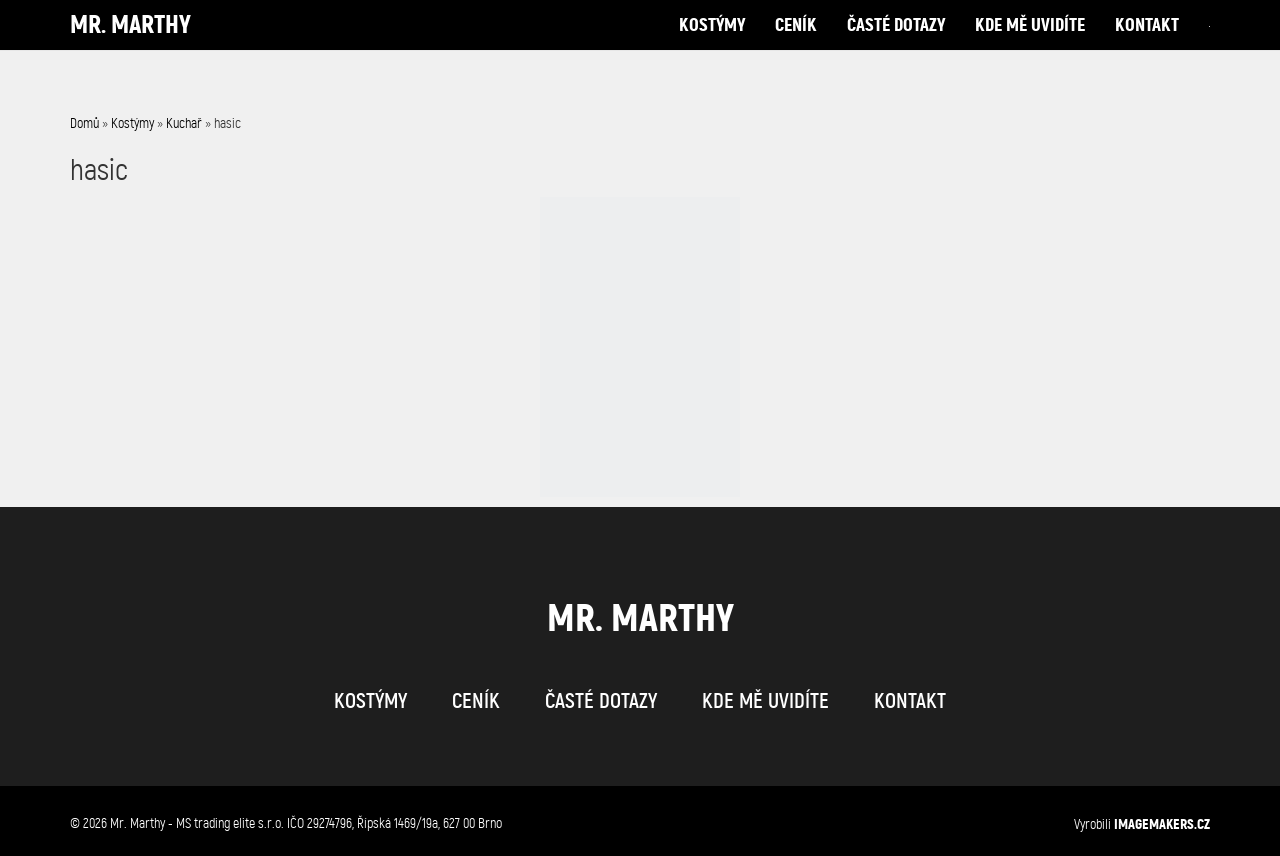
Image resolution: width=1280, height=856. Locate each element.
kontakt (1147, 44)
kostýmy (712, 44)
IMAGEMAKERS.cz (1162, 824)
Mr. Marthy (130, 44)
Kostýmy (132, 123)
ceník (796, 44)
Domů (84, 123)
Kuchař (184, 123)
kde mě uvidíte (1030, 44)
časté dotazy (896, 44)
